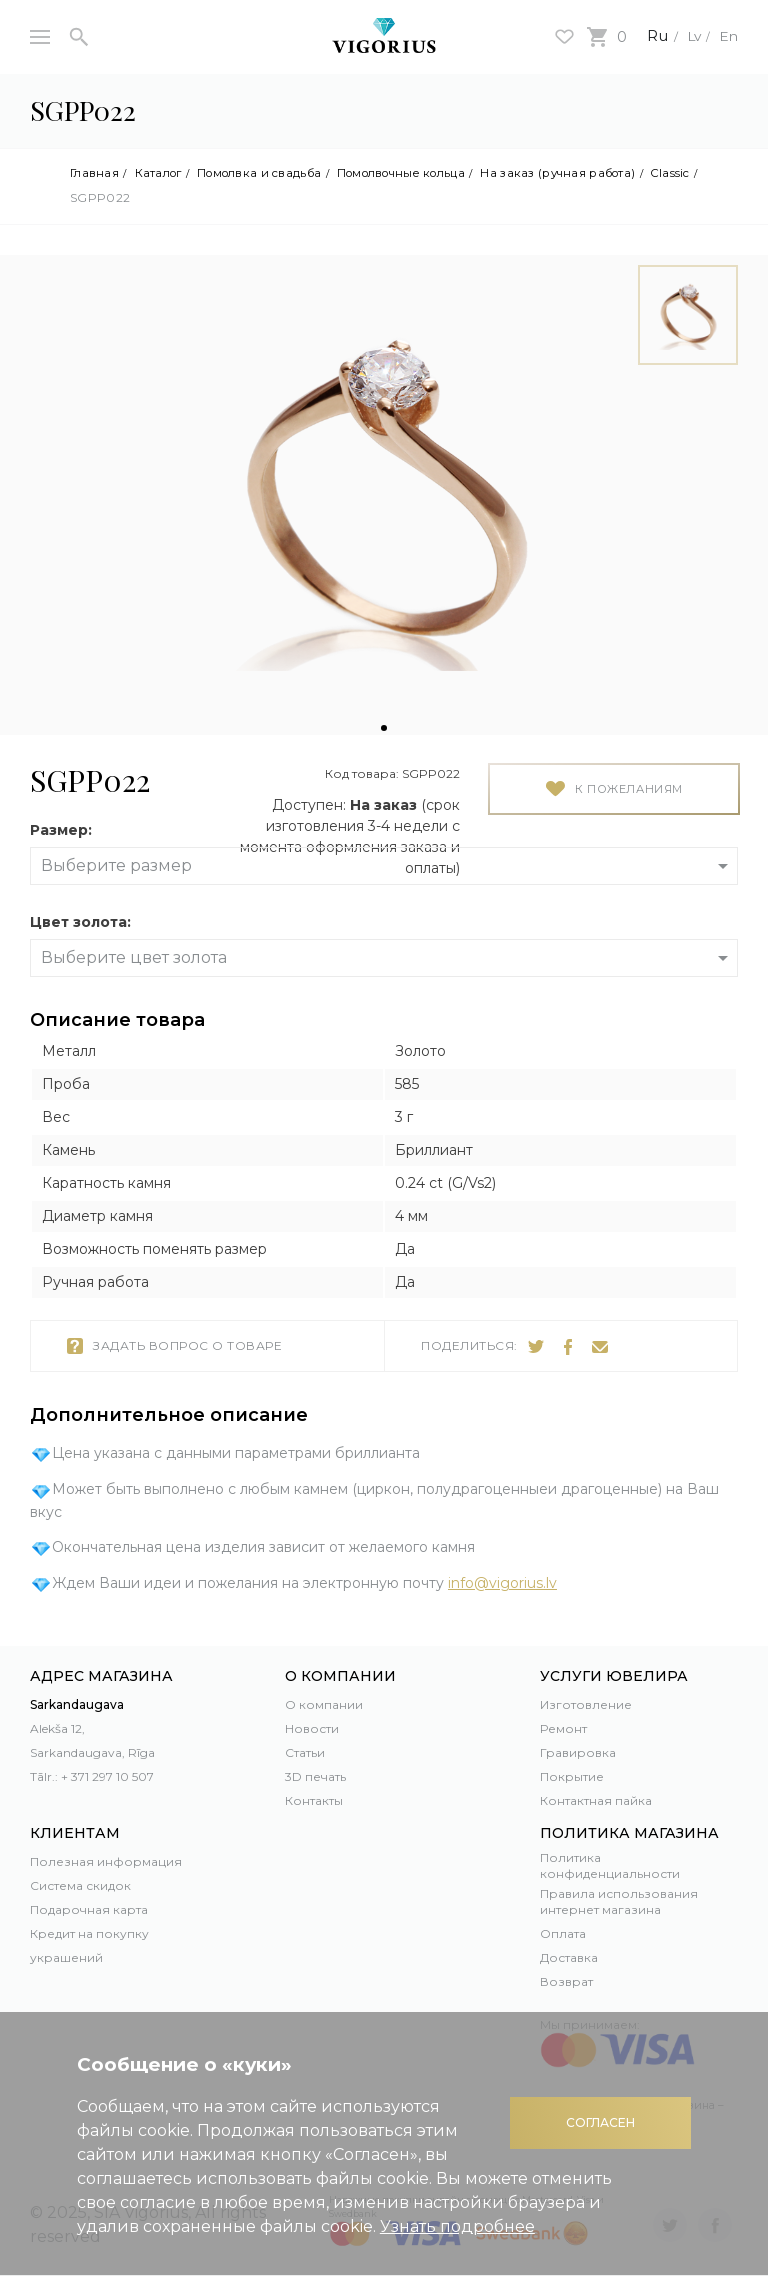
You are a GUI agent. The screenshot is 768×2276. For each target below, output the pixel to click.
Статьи (305, 1752)
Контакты (314, 1800)
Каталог (164, 173)
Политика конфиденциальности (610, 1865)
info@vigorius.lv (502, 1584)
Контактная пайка (596, 1800)
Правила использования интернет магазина (619, 1901)
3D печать (315, 1776)
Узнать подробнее (457, 2226)
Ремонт (563, 1728)
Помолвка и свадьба (273, 173)
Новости (312, 1728)
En (727, 35)
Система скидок (80, 1885)
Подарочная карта (89, 1909)
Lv (687, 35)
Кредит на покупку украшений (89, 1945)
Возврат (566, 1981)
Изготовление (586, 1704)
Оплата (563, 1933)
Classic (90, 198)
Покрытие (572, 1776)
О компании (324, 1704)
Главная (96, 173)
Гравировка (578, 1752)
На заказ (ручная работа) (601, 173)
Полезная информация (106, 1861)
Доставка (569, 1957)
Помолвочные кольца (429, 173)
